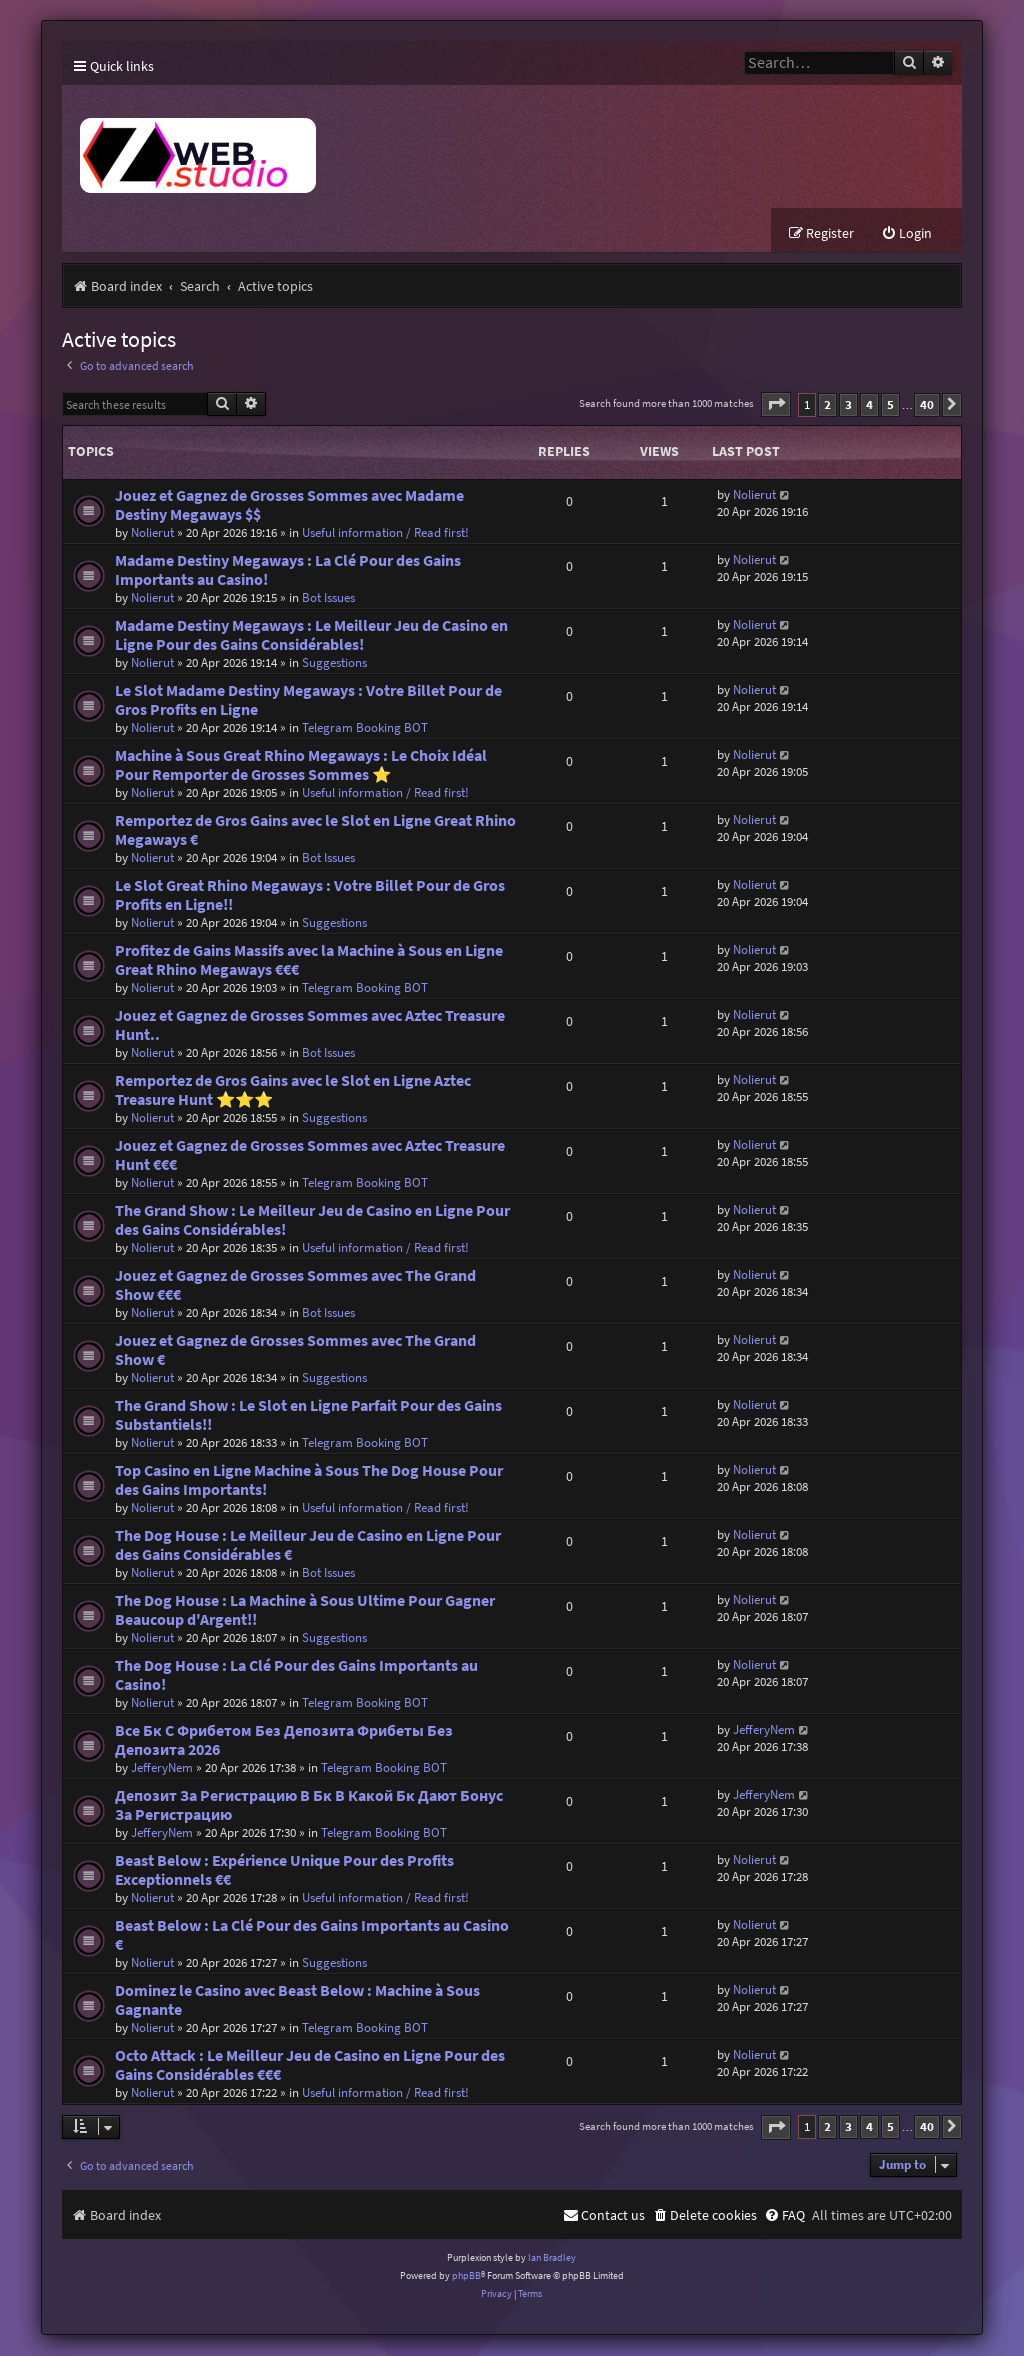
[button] (776, 406)
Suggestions (334, 663)
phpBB (466, 2276)
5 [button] (890, 405)
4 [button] (869, 405)
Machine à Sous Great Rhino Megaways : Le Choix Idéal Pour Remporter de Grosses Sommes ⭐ (301, 766)
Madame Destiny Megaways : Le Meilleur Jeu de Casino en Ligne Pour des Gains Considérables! (311, 636)
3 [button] (848, 405)
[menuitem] (906, 235)
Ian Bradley (552, 2258)
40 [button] (927, 405)
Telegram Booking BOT (365, 728)
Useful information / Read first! (385, 533)
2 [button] (827, 405)
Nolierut (152, 533)
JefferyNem (162, 1768)
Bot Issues (328, 598)
